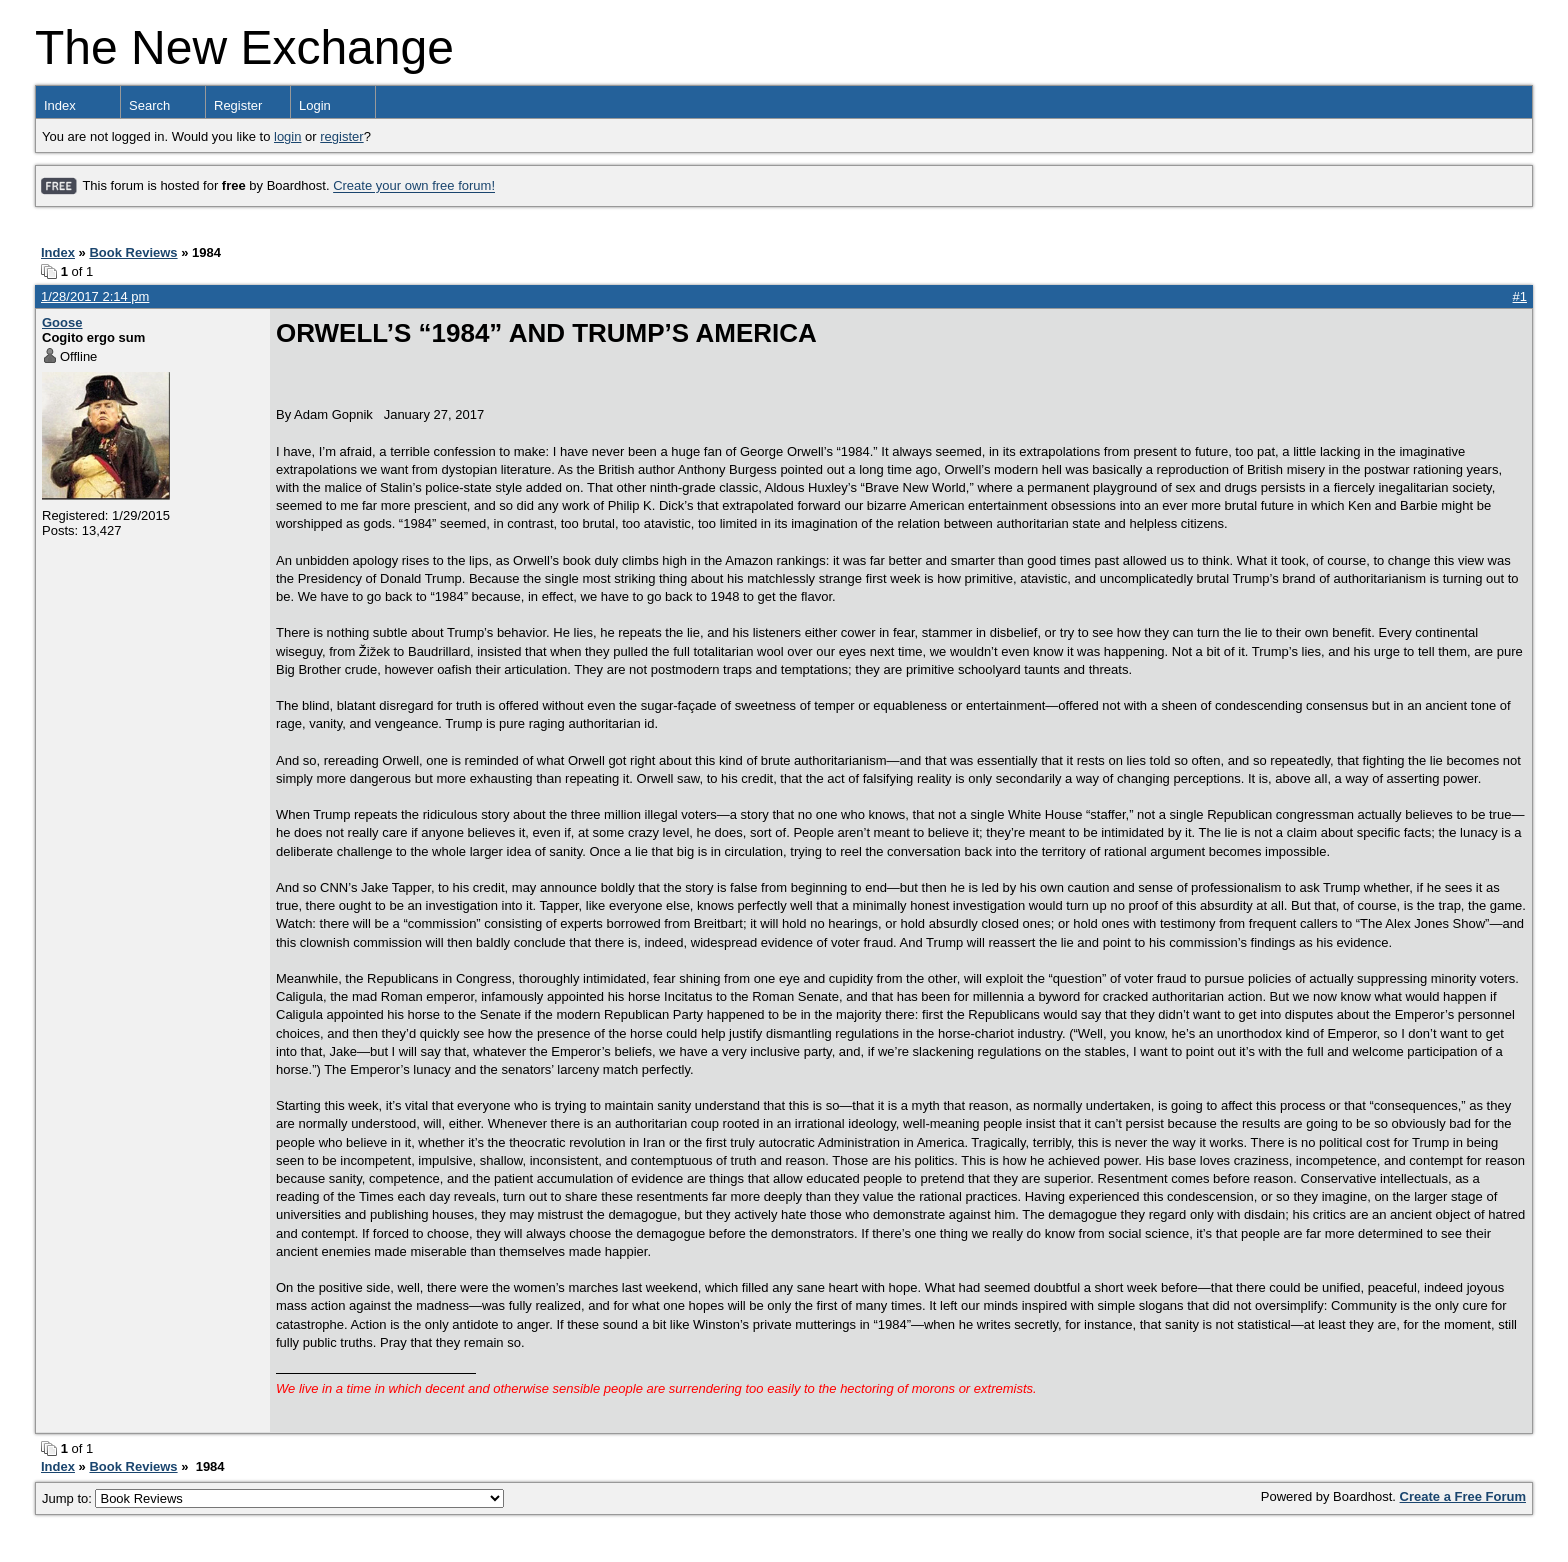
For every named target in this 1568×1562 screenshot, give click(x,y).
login (287, 136)
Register (238, 105)
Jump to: (273, 1498)
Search (149, 105)
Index (60, 105)
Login (315, 105)
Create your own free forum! (414, 186)
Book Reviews (133, 252)
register (341, 136)
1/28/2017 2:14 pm (95, 296)
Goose (62, 322)
